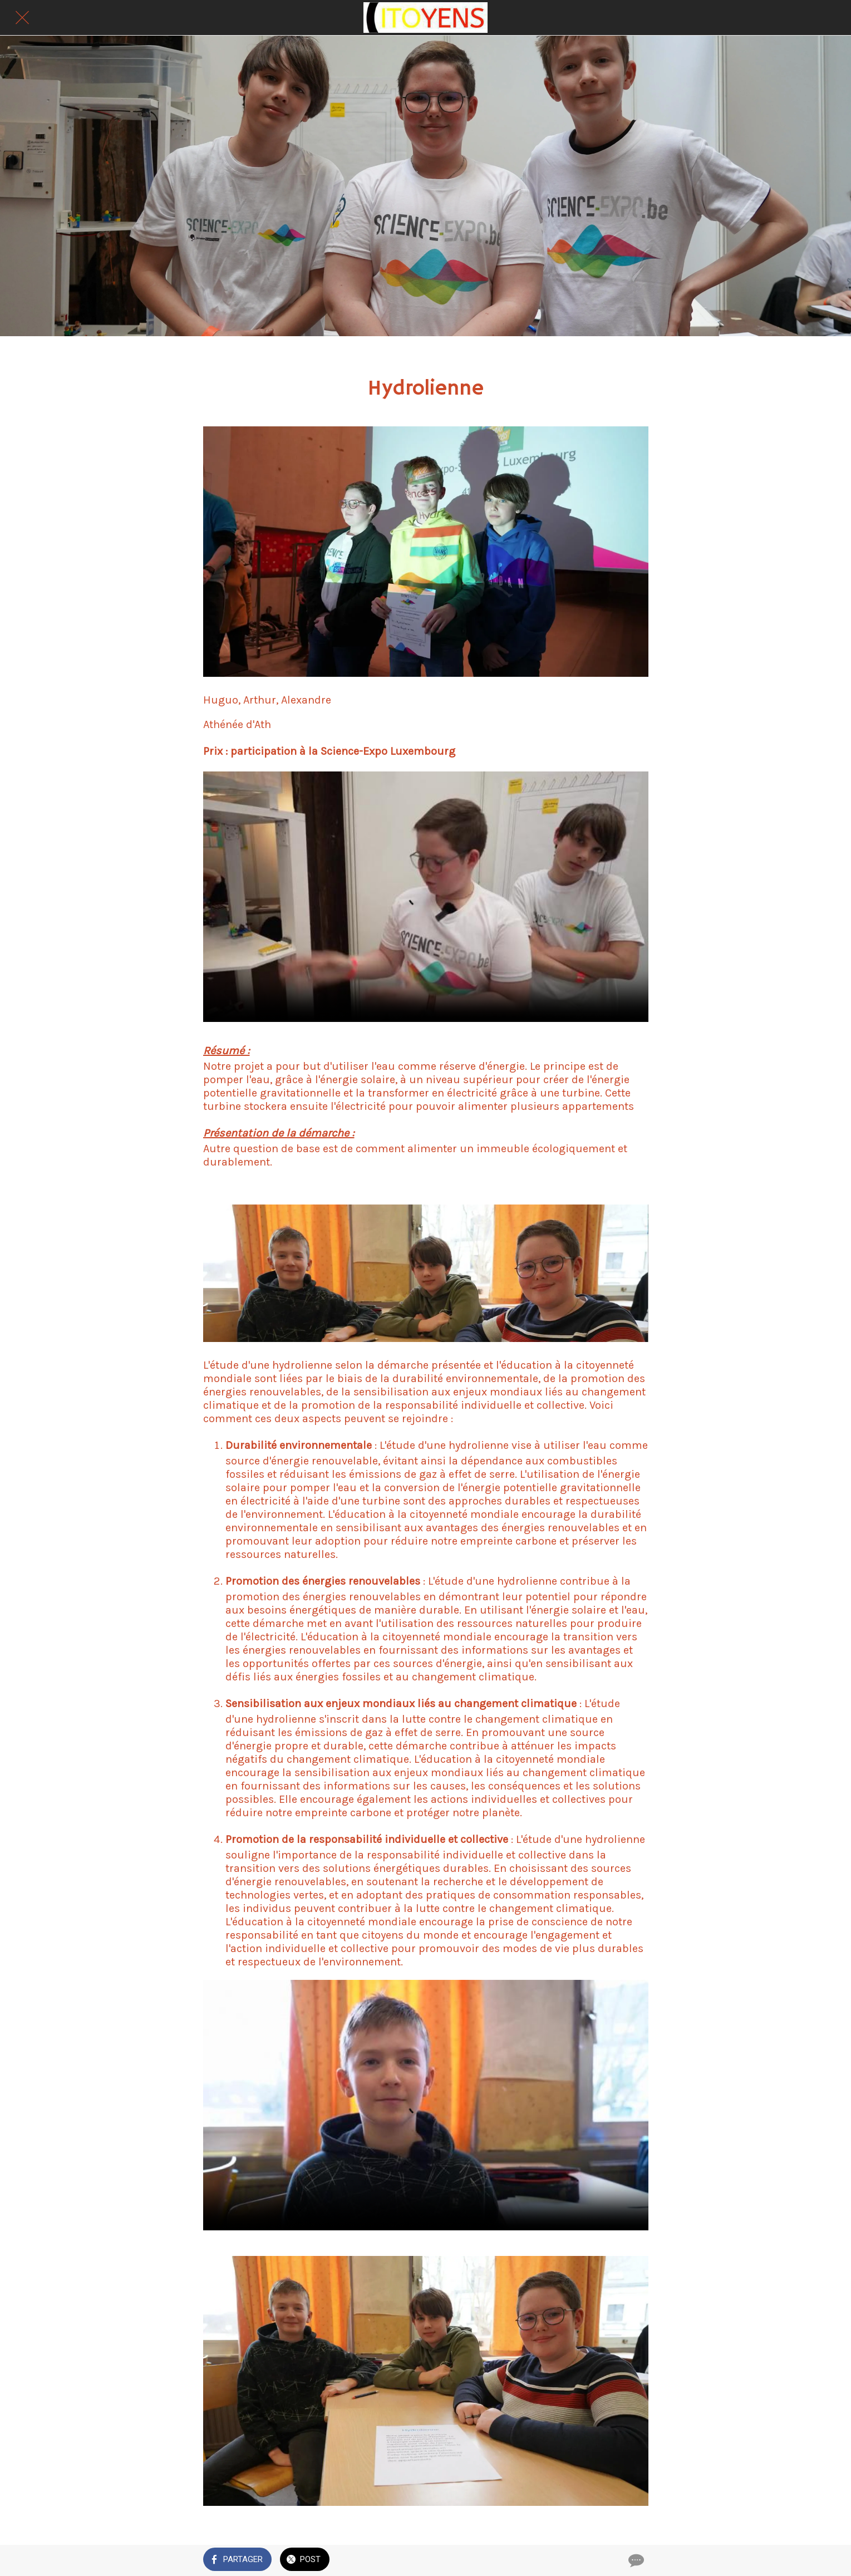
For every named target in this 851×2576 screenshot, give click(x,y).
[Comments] (635, 2560)
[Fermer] (22, 17)
